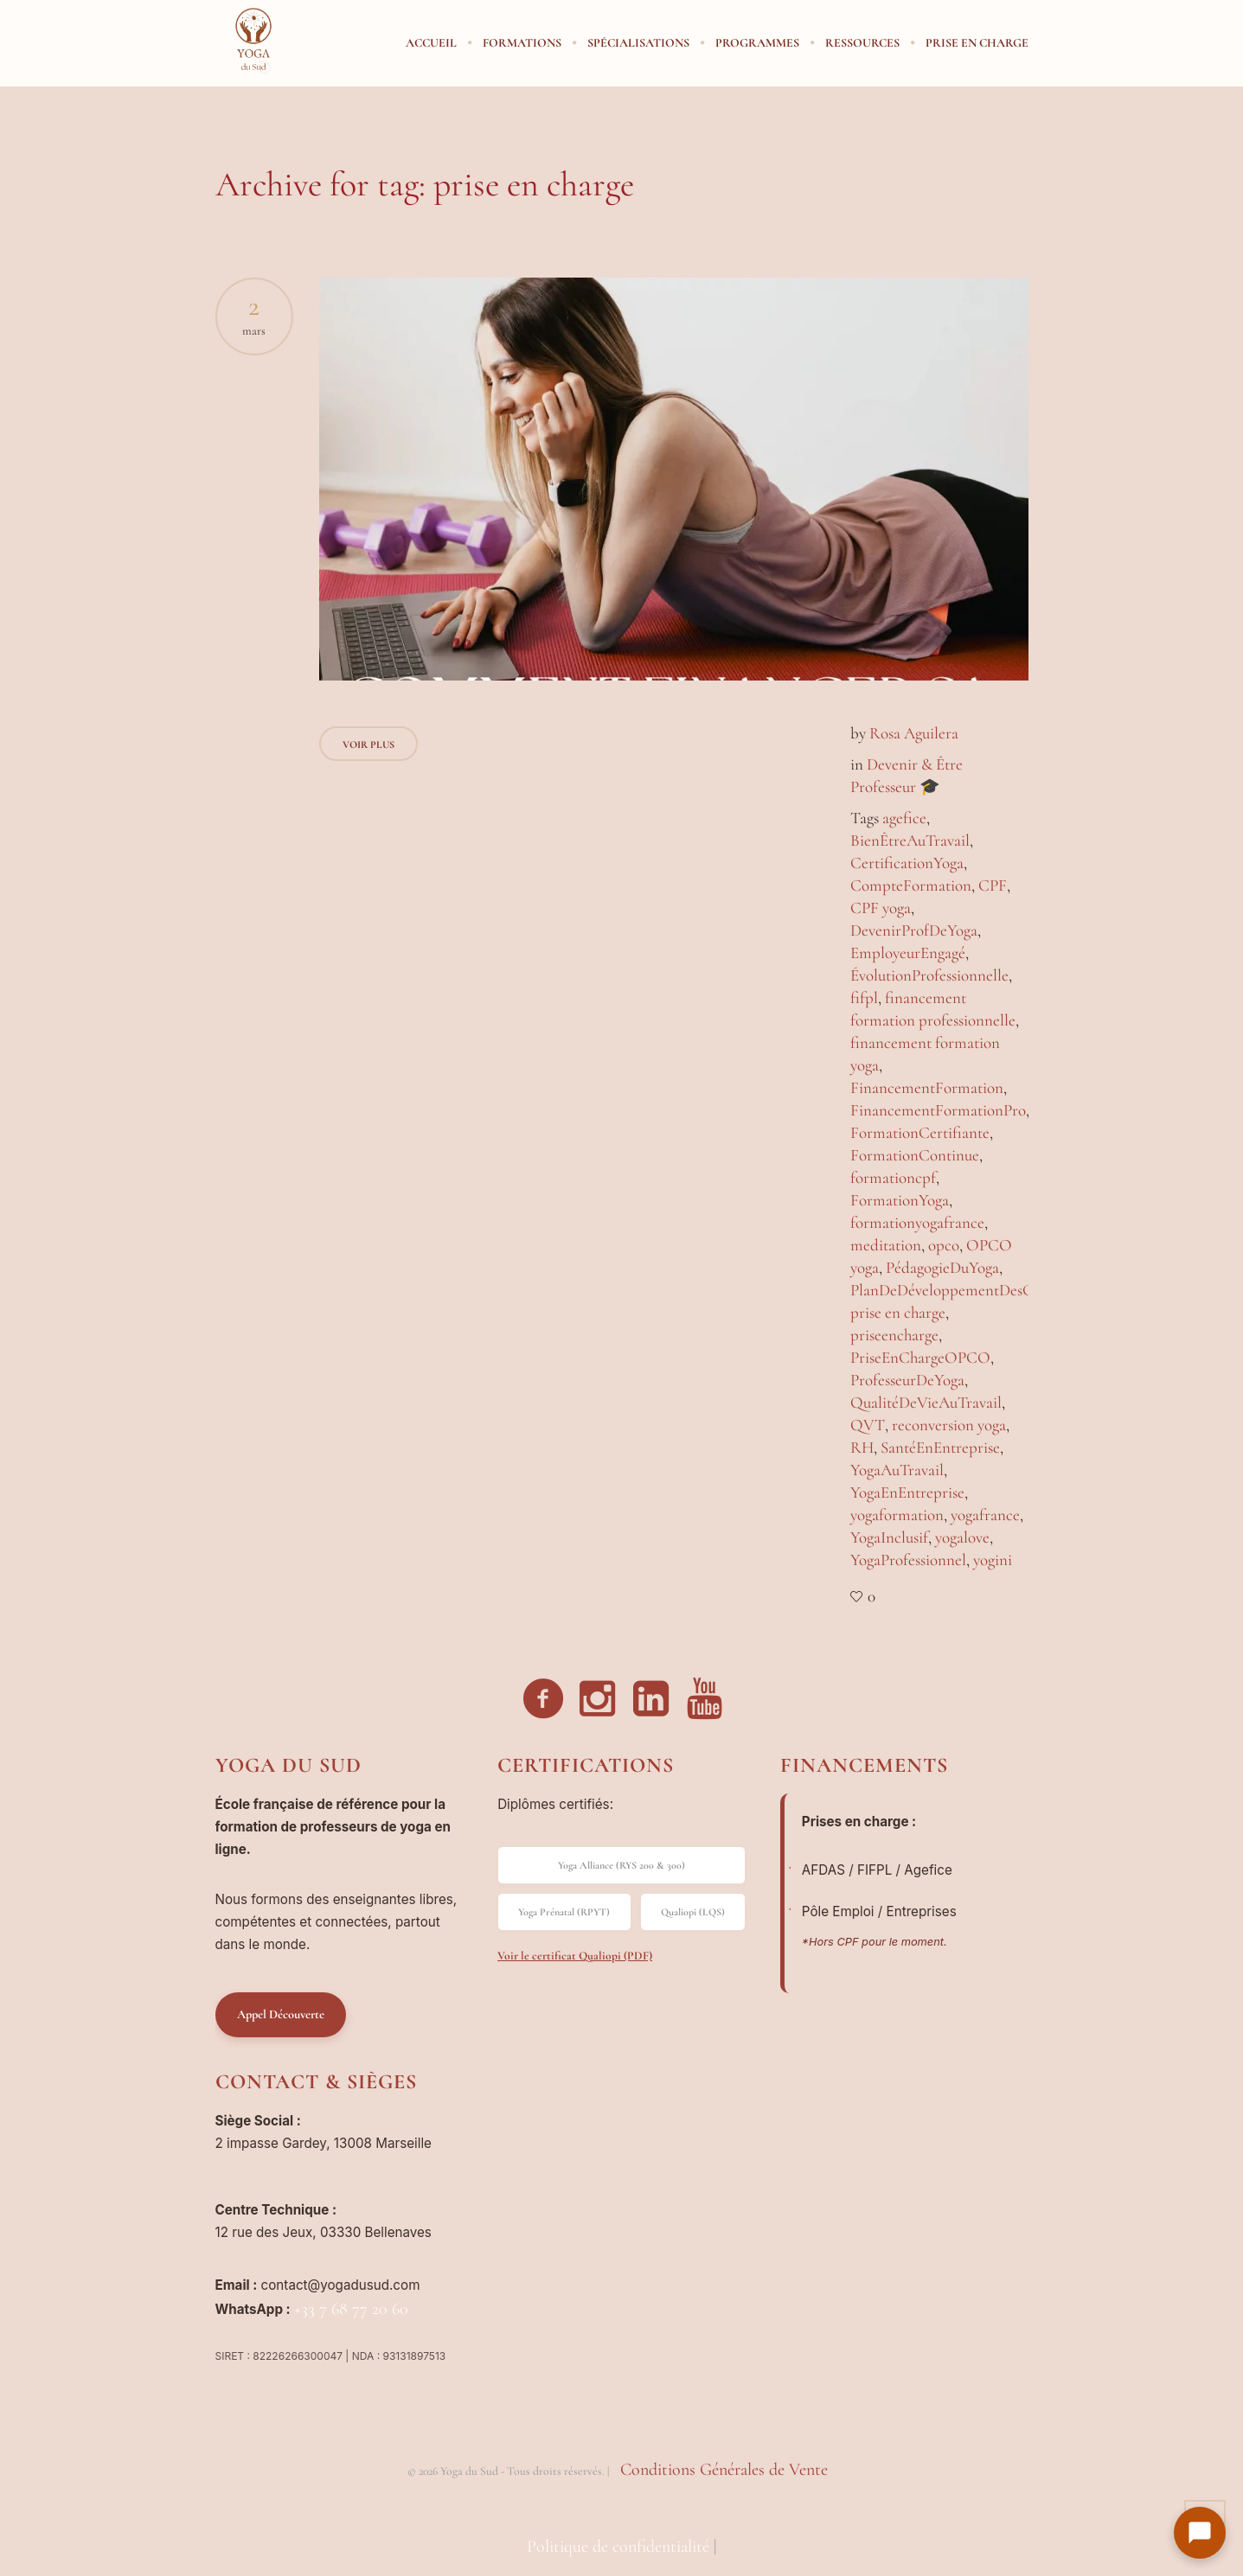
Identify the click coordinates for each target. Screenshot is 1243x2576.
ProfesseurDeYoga (907, 1380)
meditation (885, 1245)
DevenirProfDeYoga (913, 930)
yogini (992, 1559)
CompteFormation (910, 885)
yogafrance (985, 1515)
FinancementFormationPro (938, 1110)
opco (943, 1245)
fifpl (864, 997)
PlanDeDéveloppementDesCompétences (980, 1290)
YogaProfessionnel (908, 1559)
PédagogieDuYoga (942, 1267)
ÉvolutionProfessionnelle (929, 975)
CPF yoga (880, 907)
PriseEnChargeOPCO (920, 1357)
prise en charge (897, 1312)
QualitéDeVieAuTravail (926, 1402)
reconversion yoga (949, 1425)
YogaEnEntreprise (907, 1492)
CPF (992, 885)
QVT (867, 1425)
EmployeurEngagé (907, 952)
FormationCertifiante (920, 1132)
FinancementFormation (926, 1087)
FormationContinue (914, 1155)
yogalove (962, 1537)
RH (862, 1447)
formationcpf (893, 1177)
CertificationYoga (907, 863)
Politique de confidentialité (618, 2546)
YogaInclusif (889, 1537)
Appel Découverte (280, 2014)
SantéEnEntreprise (940, 1447)
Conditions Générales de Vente (724, 2469)
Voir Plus (368, 744)
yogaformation (897, 1515)
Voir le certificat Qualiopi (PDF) (574, 1955)
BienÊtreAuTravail (910, 840)
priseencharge (894, 1335)
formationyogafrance (917, 1222)
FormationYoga (899, 1200)
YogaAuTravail (897, 1470)
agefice (904, 818)
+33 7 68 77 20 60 (351, 2308)
